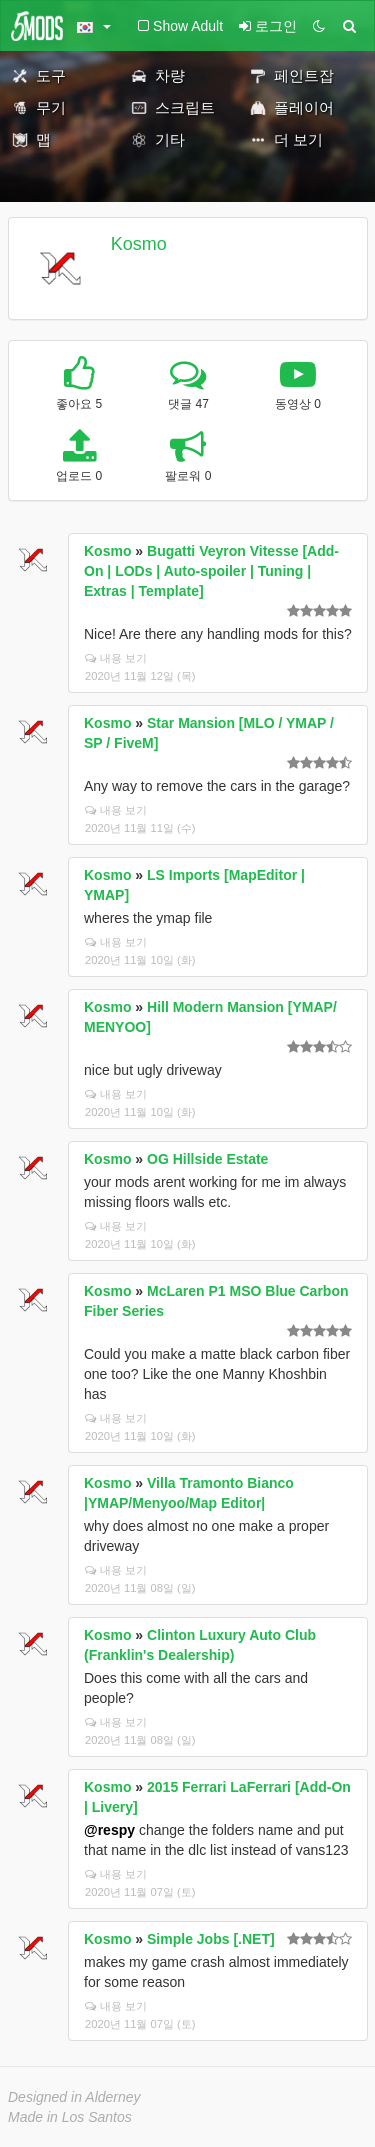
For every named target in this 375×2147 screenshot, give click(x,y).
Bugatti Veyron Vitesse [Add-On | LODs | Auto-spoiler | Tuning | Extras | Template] (211, 571)
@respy (109, 1830)
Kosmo (139, 244)
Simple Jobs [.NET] (211, 1939)
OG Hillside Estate (207, 1159)
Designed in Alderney (74, 2097)
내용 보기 (116, 658)
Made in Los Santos (70, 2117)
